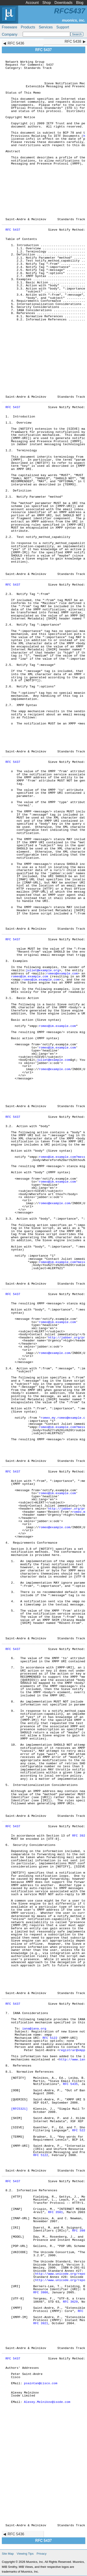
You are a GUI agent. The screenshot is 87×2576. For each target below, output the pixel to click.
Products (28, 27)
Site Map (8, 2553)
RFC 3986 (40, 2292)
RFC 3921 (40, 2323)
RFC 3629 (70, 2302)
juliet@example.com (53, 1060)
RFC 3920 (79, 1836)
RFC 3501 (55, 2212)
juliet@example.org (42, 970)
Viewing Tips (25, 2553)
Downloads (63, 3)
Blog (79, 3)
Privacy (42, 2553)
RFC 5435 (70, 2084)
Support (62, 27)
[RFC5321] (19, 2109)
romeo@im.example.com (29, 976)
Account (32, 3)
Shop (46, 3)
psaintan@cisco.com (40, 2383)
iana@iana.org (34, 2029)
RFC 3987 (79, 2231)
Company (9, 34)
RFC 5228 (79, 2130)
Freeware (9, 27)
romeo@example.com (62, 973)
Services (46, 27)
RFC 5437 (12, 230)
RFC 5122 (49, 2038)
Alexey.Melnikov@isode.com (47, 2402)
